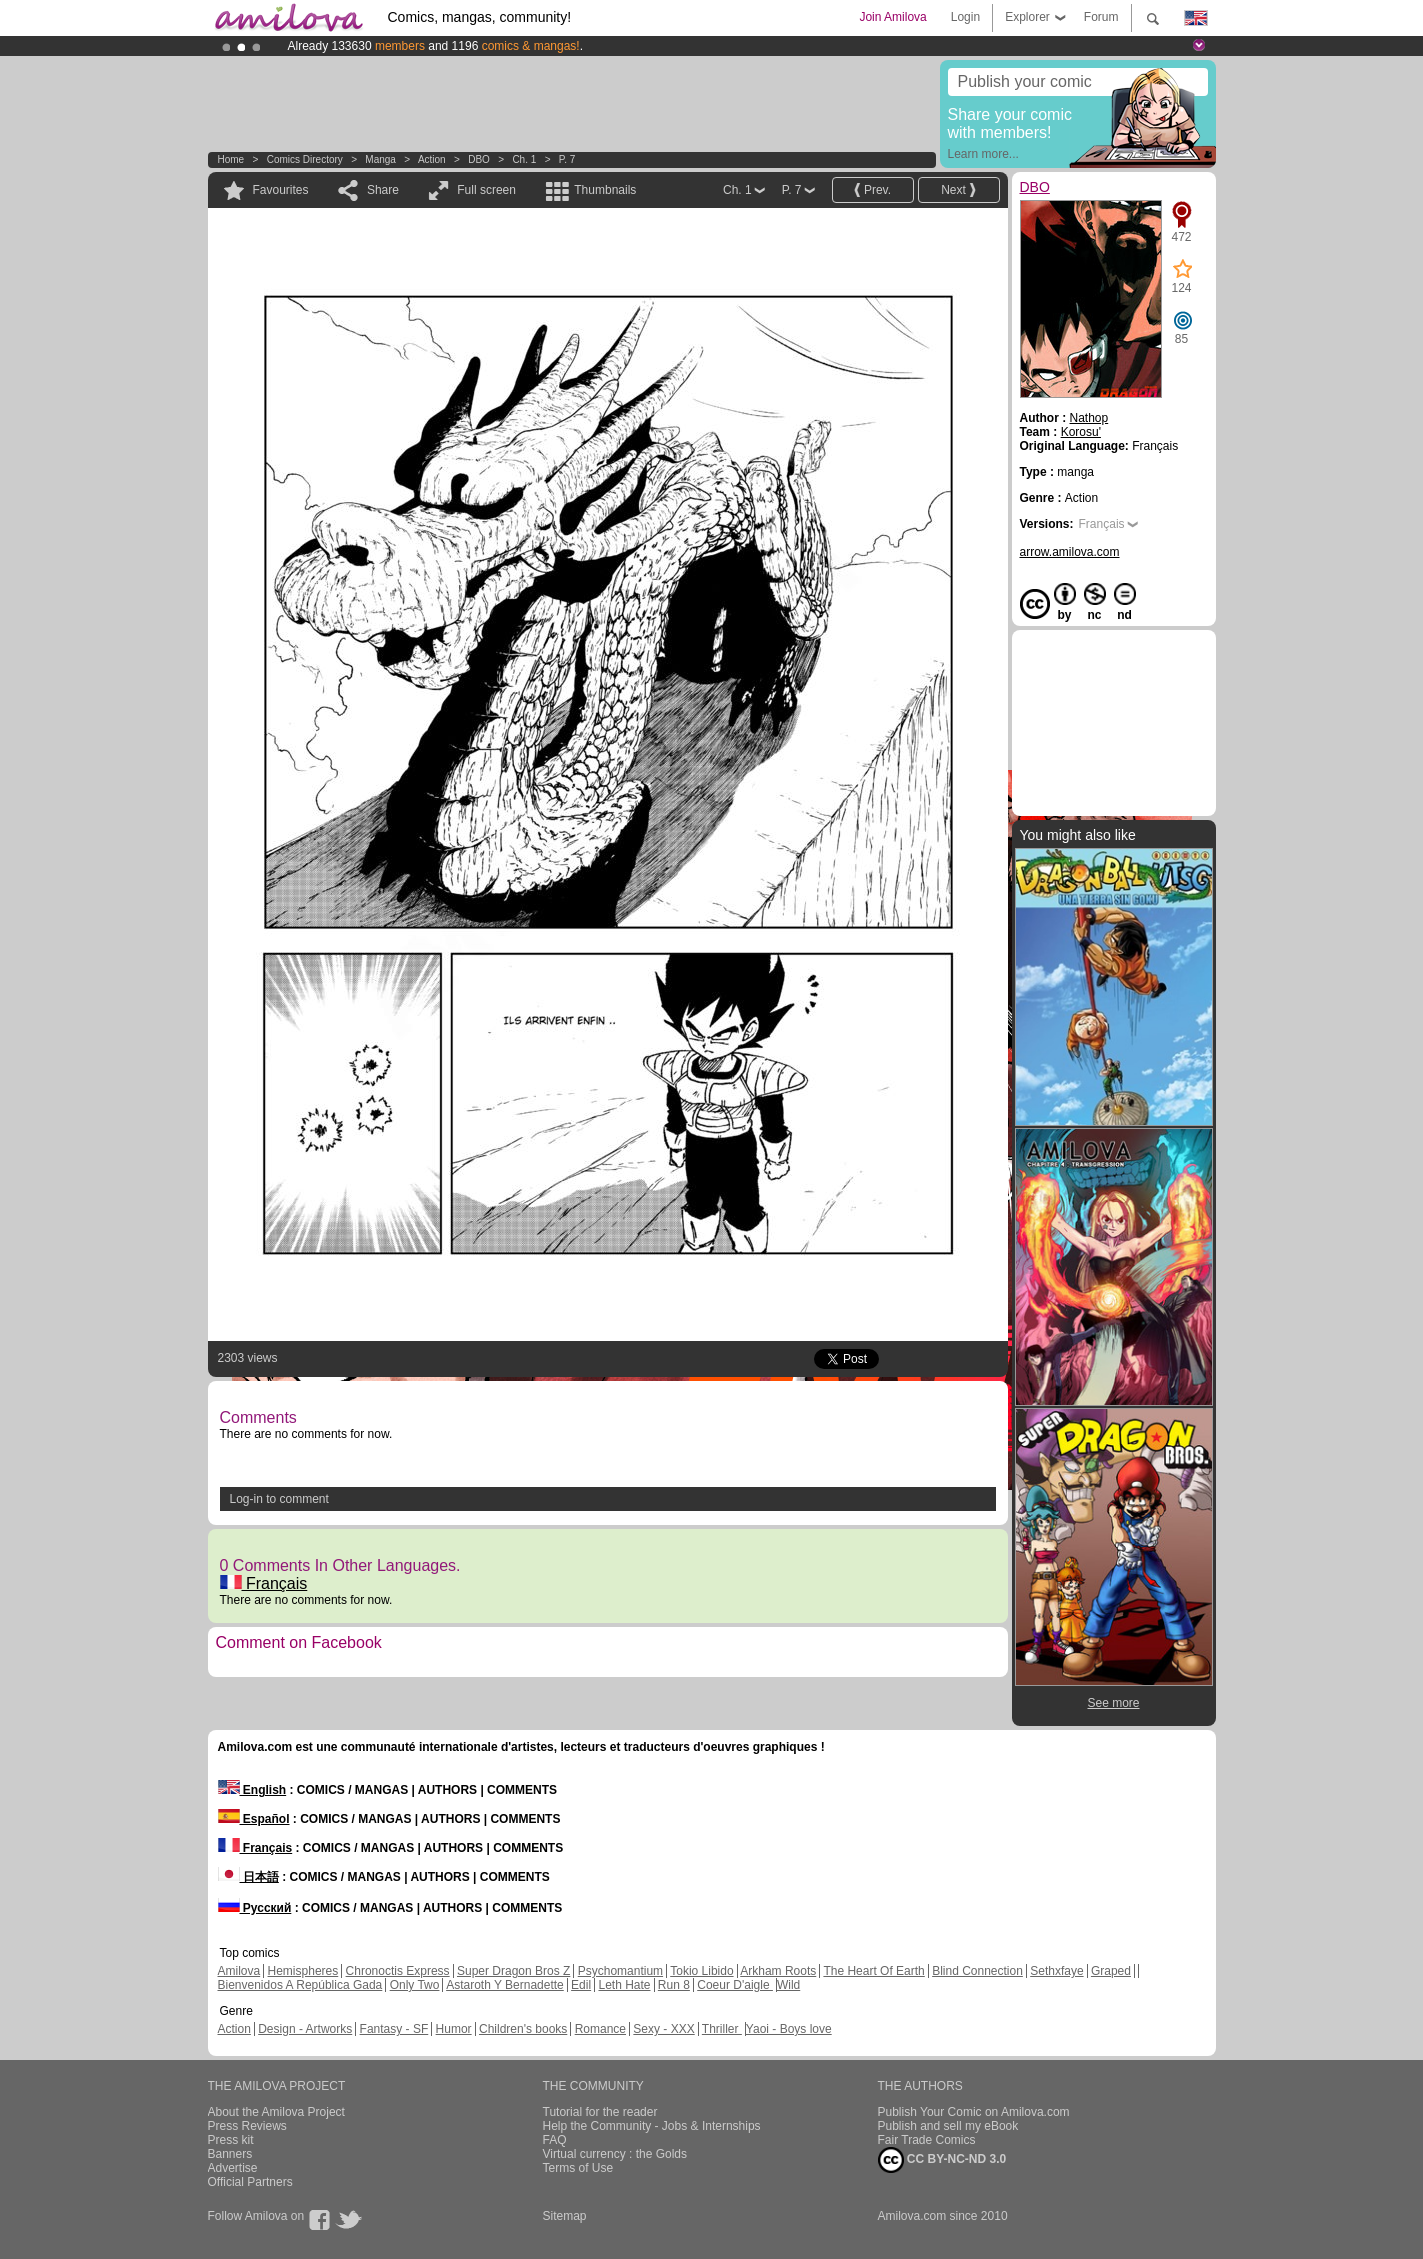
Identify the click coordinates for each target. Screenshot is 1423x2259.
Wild (788, 1985)
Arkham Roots (778, 1971)
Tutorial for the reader (600, 2112)
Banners (230, 2154)
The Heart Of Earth (873, 1971)
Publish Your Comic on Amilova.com (974, 2112)
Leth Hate (624, 1985)
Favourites (281, 190)
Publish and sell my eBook (948, 2126)
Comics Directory (305, 159)
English (252, 1790)
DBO (479, 159)
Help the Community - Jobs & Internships (652, 2126)
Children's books (523, 2029)
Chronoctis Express (398, 1971)
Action (432, 159)
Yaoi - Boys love (789, 2029)
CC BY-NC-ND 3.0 (942, 2160)
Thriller (722, 2029)
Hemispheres (303, 1971)
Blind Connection (977, 1971)
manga (380, 159)
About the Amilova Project (276, 2112)
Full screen (486, 190)
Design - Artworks (305, 2029)
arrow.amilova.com (1070, 552)
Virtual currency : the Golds (615, 2154)
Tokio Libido (701, 1971)
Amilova (239, 1971)
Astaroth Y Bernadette (505, 1985)
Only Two (415, 1985)
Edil (581, 1985)
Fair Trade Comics (927, 2140)
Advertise (233, 2168)
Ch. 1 (524, 159)
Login (965, 17)
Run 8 (674, 1985)
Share (383, 190)
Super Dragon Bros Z (513, 1971)
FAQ (555, 2140)
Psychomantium (620, 1971)
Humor (454, 2029)
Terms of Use (578, 2168)
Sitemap (565, 2216)
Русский (255, 1908)
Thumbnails (605, 190)
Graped (1111, 1971)
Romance (600, 2029)
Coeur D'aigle (735, 1985)
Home (231, 159)
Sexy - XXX (663, 2029)
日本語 (248, 1877)
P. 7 (567, 159)
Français (264, 1583)
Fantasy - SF (394, 2029)
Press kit (231, 2140)
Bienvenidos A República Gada (300, 1985)
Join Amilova (892, 17)
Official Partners (250, 2182)
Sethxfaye (1056, 1971)
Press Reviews (247, 2126)
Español (254, 1819)
